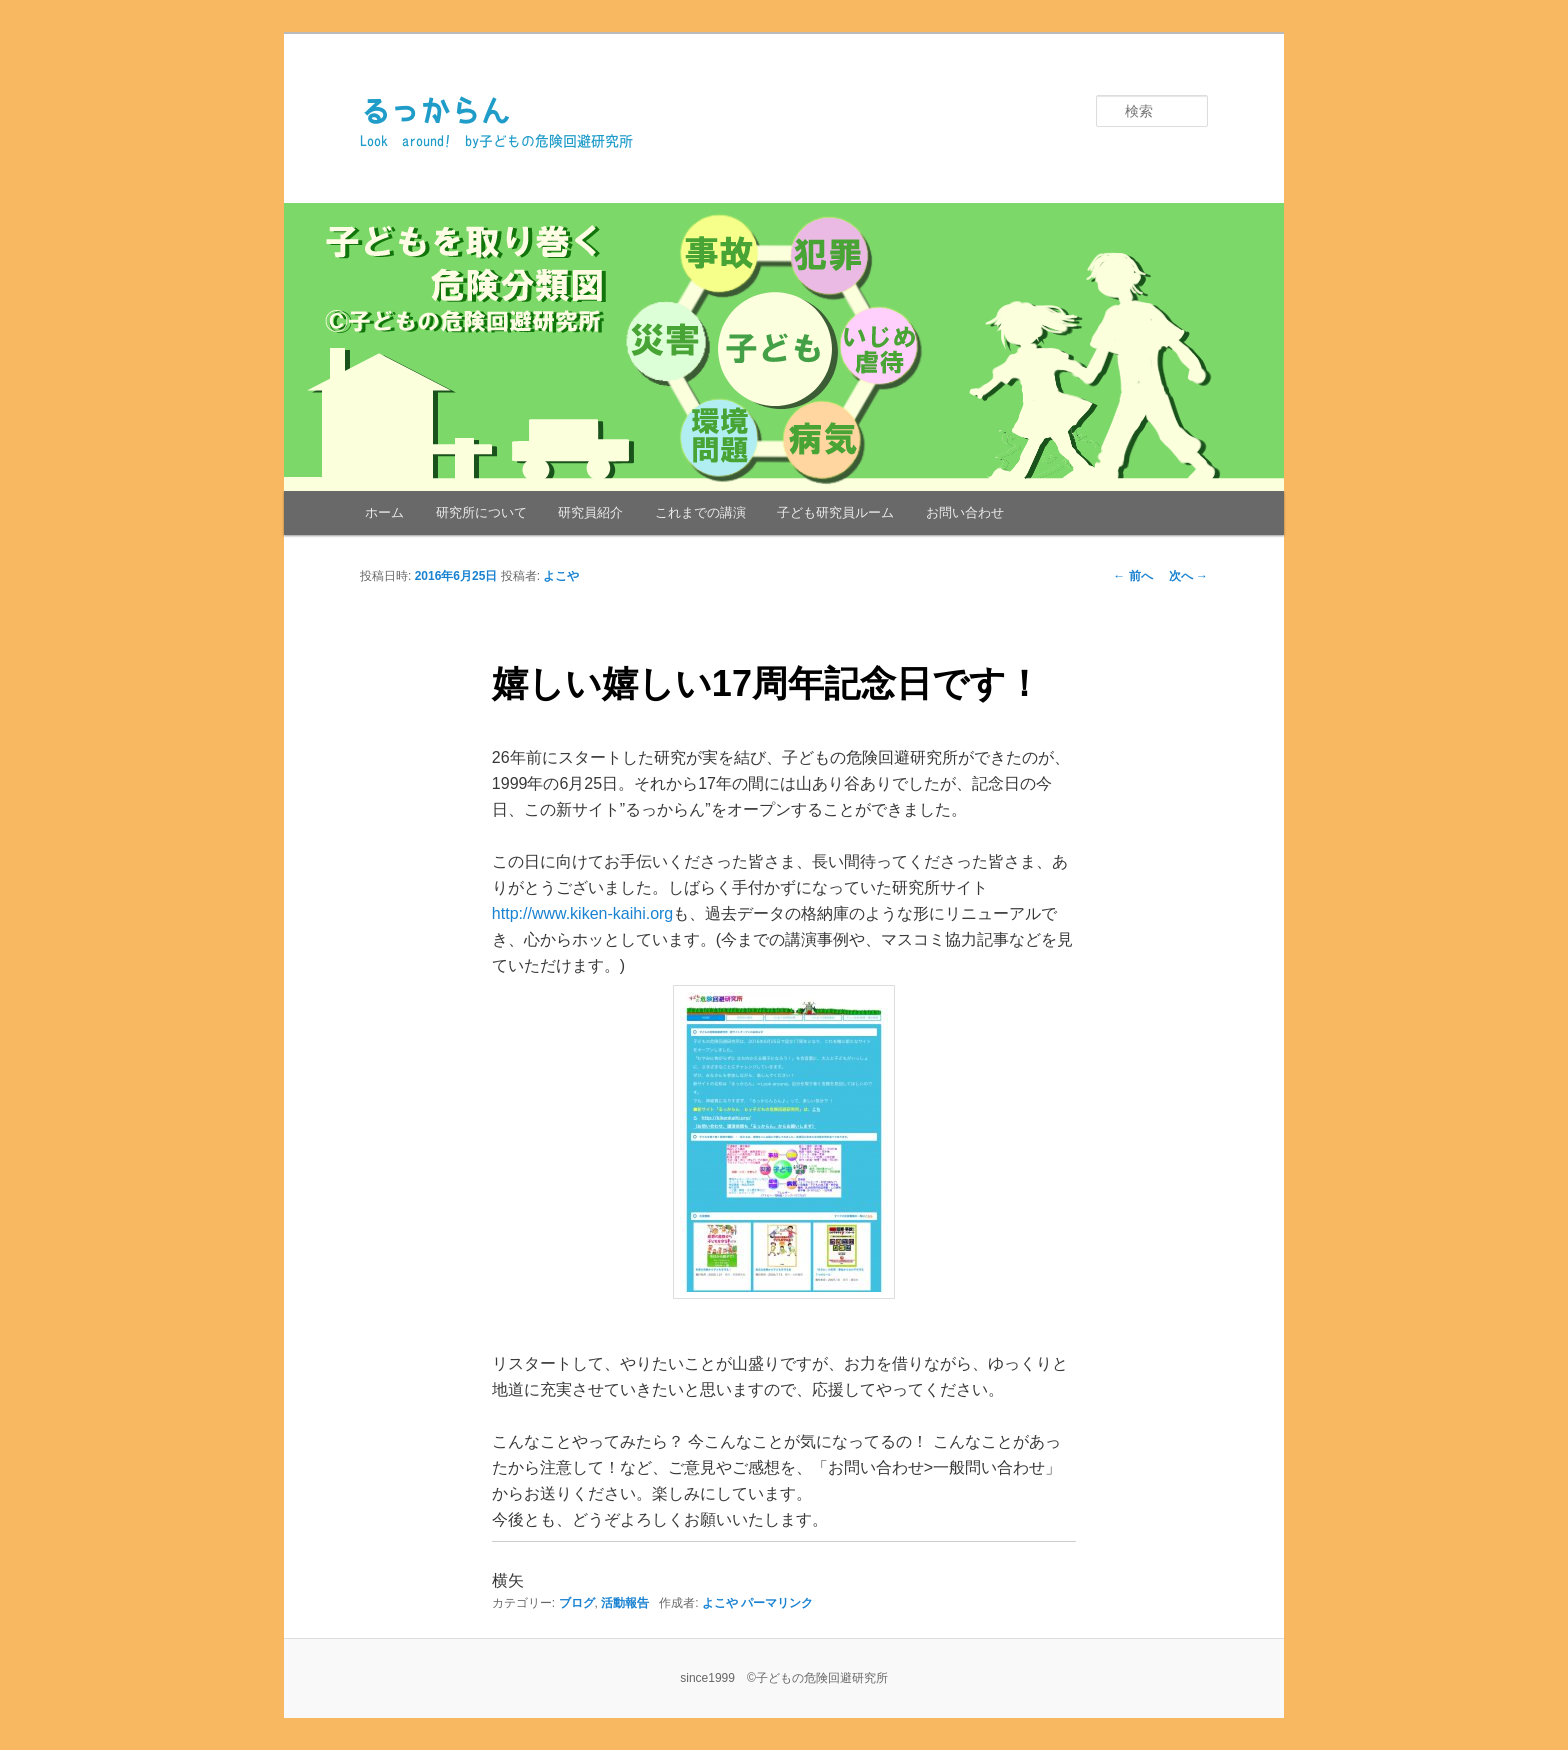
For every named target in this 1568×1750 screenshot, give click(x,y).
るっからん (435, 111)
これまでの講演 (700, 512)
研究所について (481, 512)
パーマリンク (777, 1603)
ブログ (577, 1603)
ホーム (384, 512)
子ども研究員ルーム (835, 512)
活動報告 (625, 1603)
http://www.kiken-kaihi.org (582, 913)
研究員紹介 (590, 512)
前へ (1132, 576)
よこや (561, 576)
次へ (1188, 576)
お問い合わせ (965, 512)
